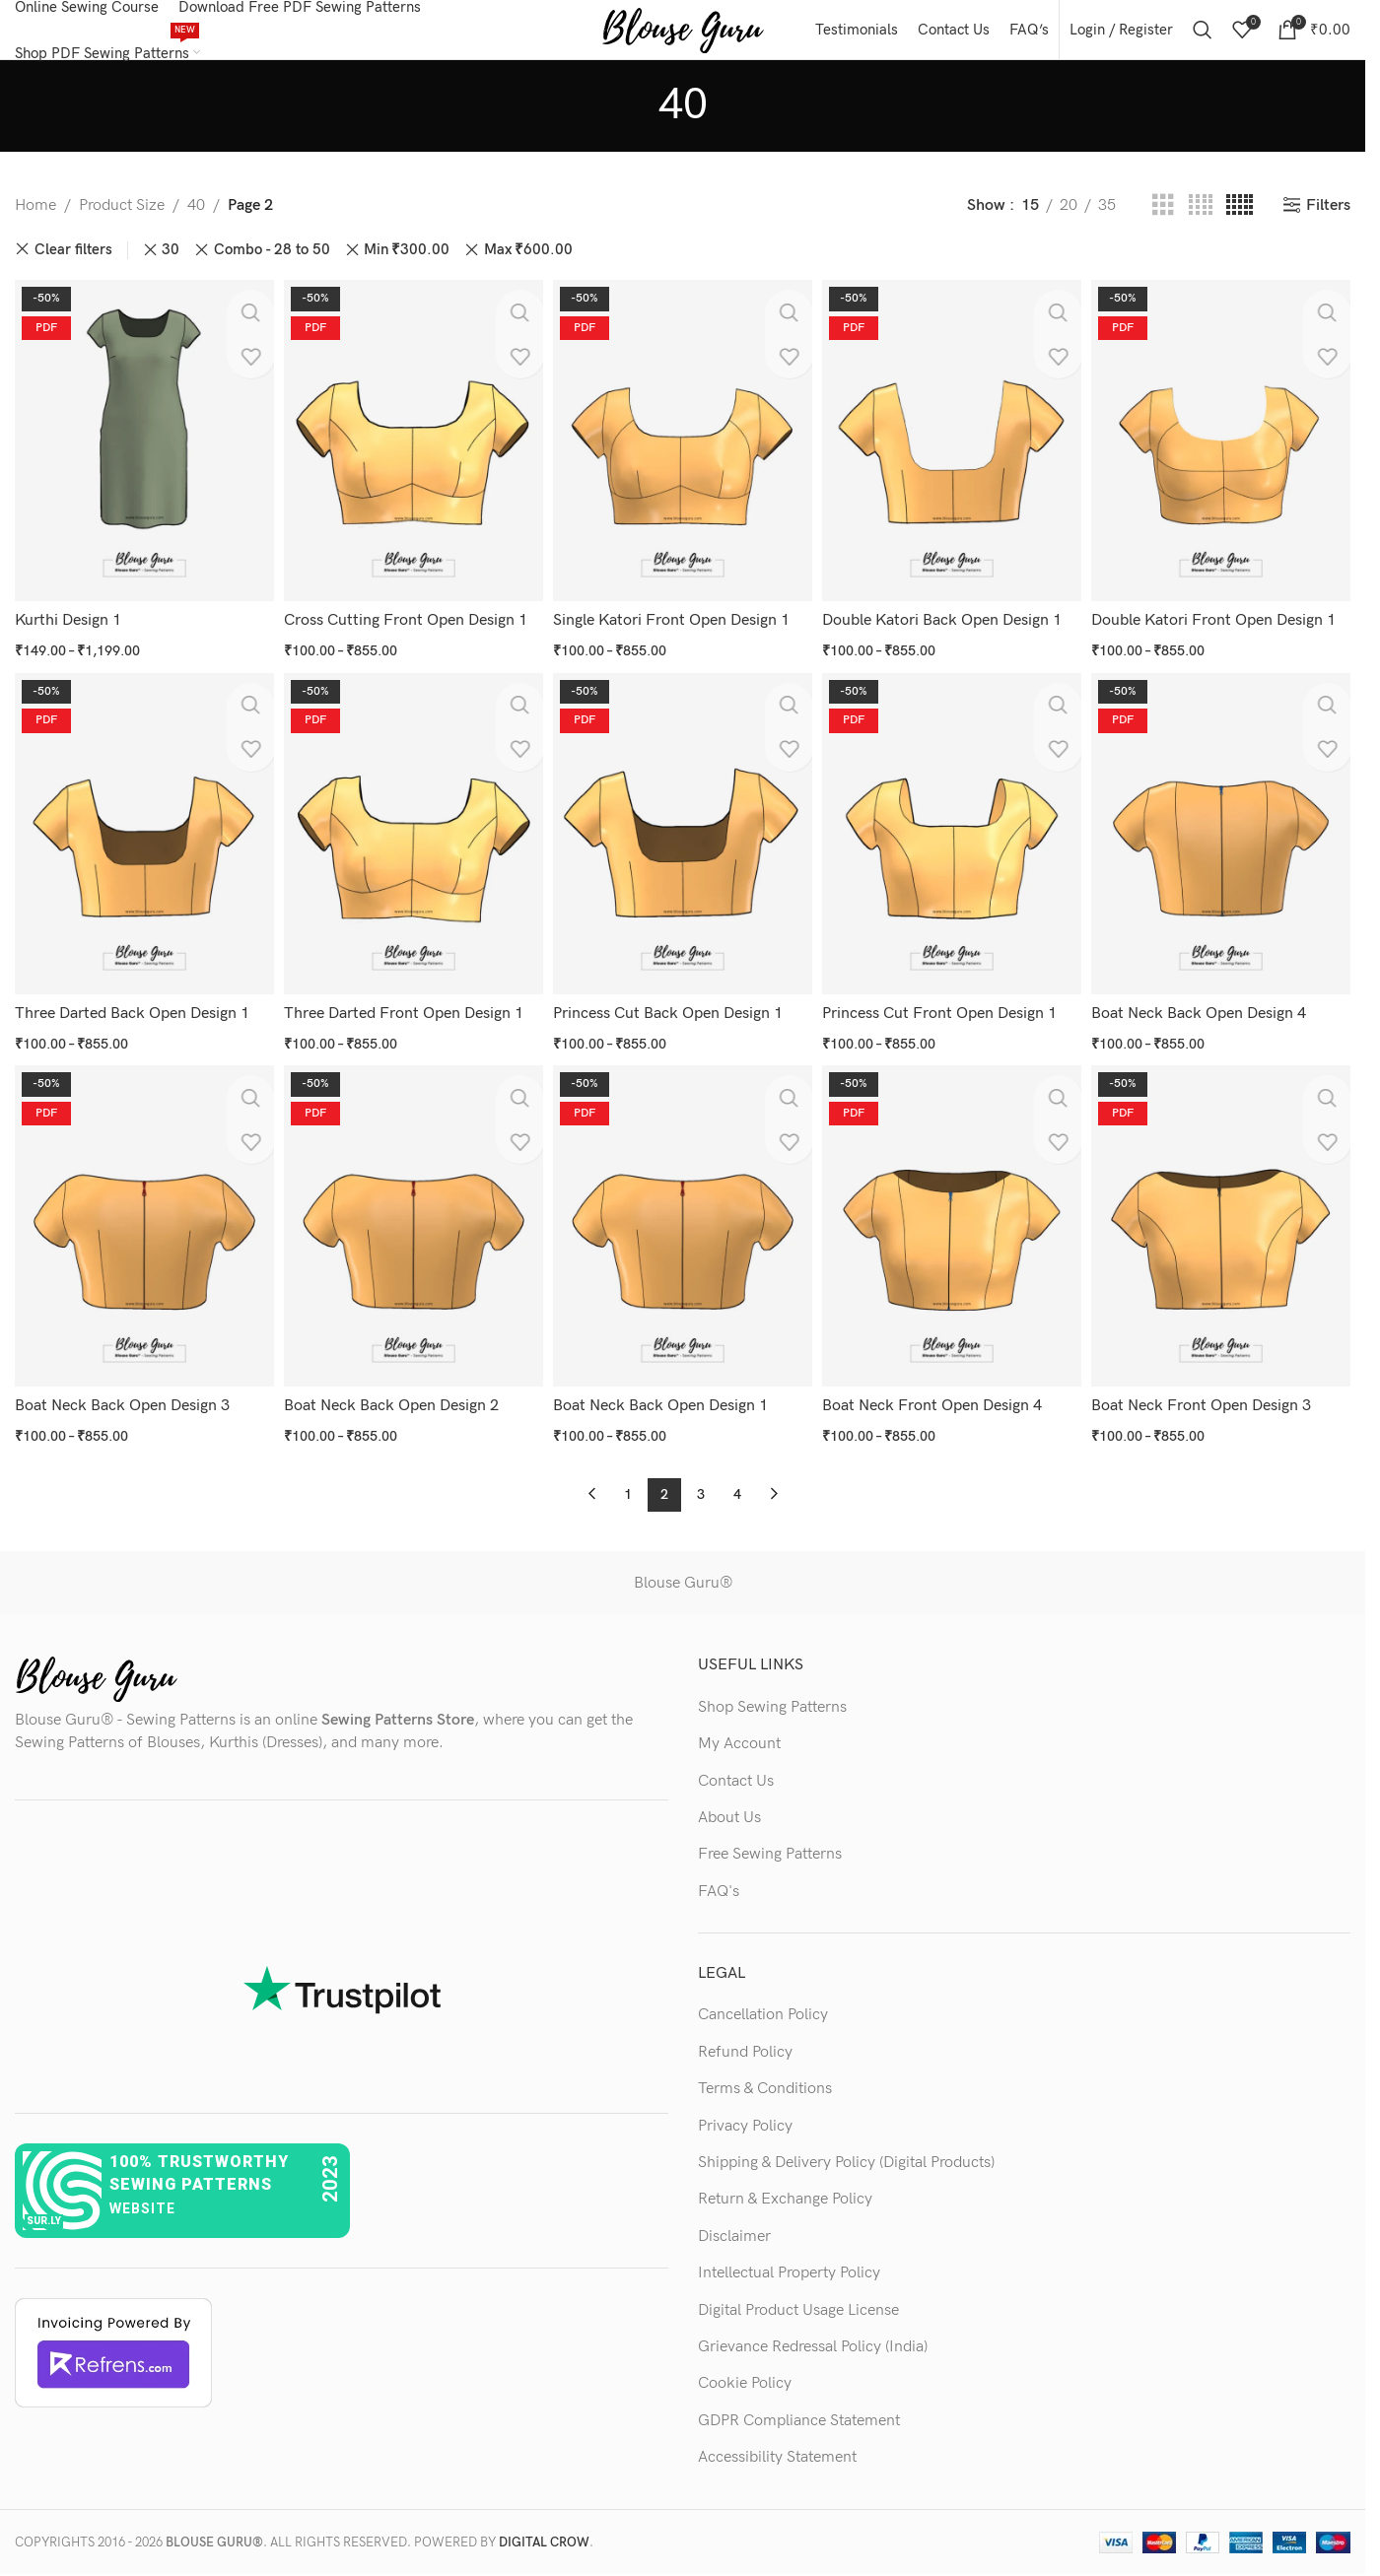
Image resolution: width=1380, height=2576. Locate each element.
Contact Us (736, 1772)
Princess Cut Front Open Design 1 (945, 1016)
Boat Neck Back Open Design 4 (1206, 1016)
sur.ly (44, 2211)
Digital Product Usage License (798, 2301)
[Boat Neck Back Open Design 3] (140, 1229)
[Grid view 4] (1200, 225)
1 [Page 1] (628, 1485)
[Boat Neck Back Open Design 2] (411, 1229)
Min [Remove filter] (406, 270)
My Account (739, 1735)
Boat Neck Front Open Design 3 (1209, 1403)
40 (196, 225)
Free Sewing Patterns (770, 1845)
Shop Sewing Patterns (772, 1698)
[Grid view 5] (1239, 225)
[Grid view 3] (1163, 225)
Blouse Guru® (683, 1574)
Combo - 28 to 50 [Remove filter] (272, 269)
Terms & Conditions (765, 2079)
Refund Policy (745, 2043)
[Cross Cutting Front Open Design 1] (411, 455)
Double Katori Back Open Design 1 (948, 630)
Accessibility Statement (777, 2448)
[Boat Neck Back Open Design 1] (682, 1229)
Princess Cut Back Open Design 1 (672, 1016)
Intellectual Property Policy (789, 2264)
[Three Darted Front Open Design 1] (411, 841)
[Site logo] (682, 39)
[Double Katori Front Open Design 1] (1224, 455)
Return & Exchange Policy (785, 2191)
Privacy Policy (745, 2117)
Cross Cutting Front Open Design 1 (407, 630)
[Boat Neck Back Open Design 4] (1224, 841)
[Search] (1202, 39)
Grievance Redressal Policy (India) (813, 2338)
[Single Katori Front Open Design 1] (682, 455)
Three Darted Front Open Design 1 (405, 1016)
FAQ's (718, 1882)
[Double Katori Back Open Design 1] (953, 455)
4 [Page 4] (737, 1485)
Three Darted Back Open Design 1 (132, 1016)
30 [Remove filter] (170, 269)
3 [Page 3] (701, 1485)
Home (35, 225)
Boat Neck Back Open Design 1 (664, 1403)
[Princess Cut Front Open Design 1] (953, 841)
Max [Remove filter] (528, 270)
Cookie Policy (745, 2374)
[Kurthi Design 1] (140, 455)
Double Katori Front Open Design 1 (1221, 630)
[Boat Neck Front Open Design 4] (953, 1229)
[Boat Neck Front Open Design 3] (1224, 1229)
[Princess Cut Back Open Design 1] (682, 841)
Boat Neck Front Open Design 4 (938, 1403)
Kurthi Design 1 (68, 630)
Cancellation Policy (763, 2007)
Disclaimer (734, 2227)
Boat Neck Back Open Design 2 (393, 1403)
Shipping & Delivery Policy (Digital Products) (846, 2153)
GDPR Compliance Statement (799, 2412)
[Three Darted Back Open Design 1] (140, 841)
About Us (729, 1808)
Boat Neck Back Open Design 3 (122, 1403)
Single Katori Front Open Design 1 (675, 630)
